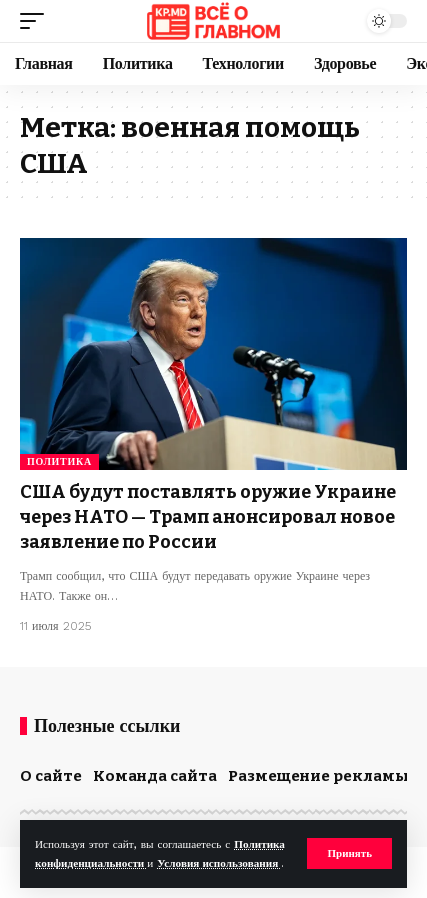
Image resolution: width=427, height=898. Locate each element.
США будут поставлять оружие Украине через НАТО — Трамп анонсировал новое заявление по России (208, 517)
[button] (349, 853)
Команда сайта (155, 776)
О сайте (51, 776)
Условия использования (219, 863)
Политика (59, 461)
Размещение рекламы (318, 776)
